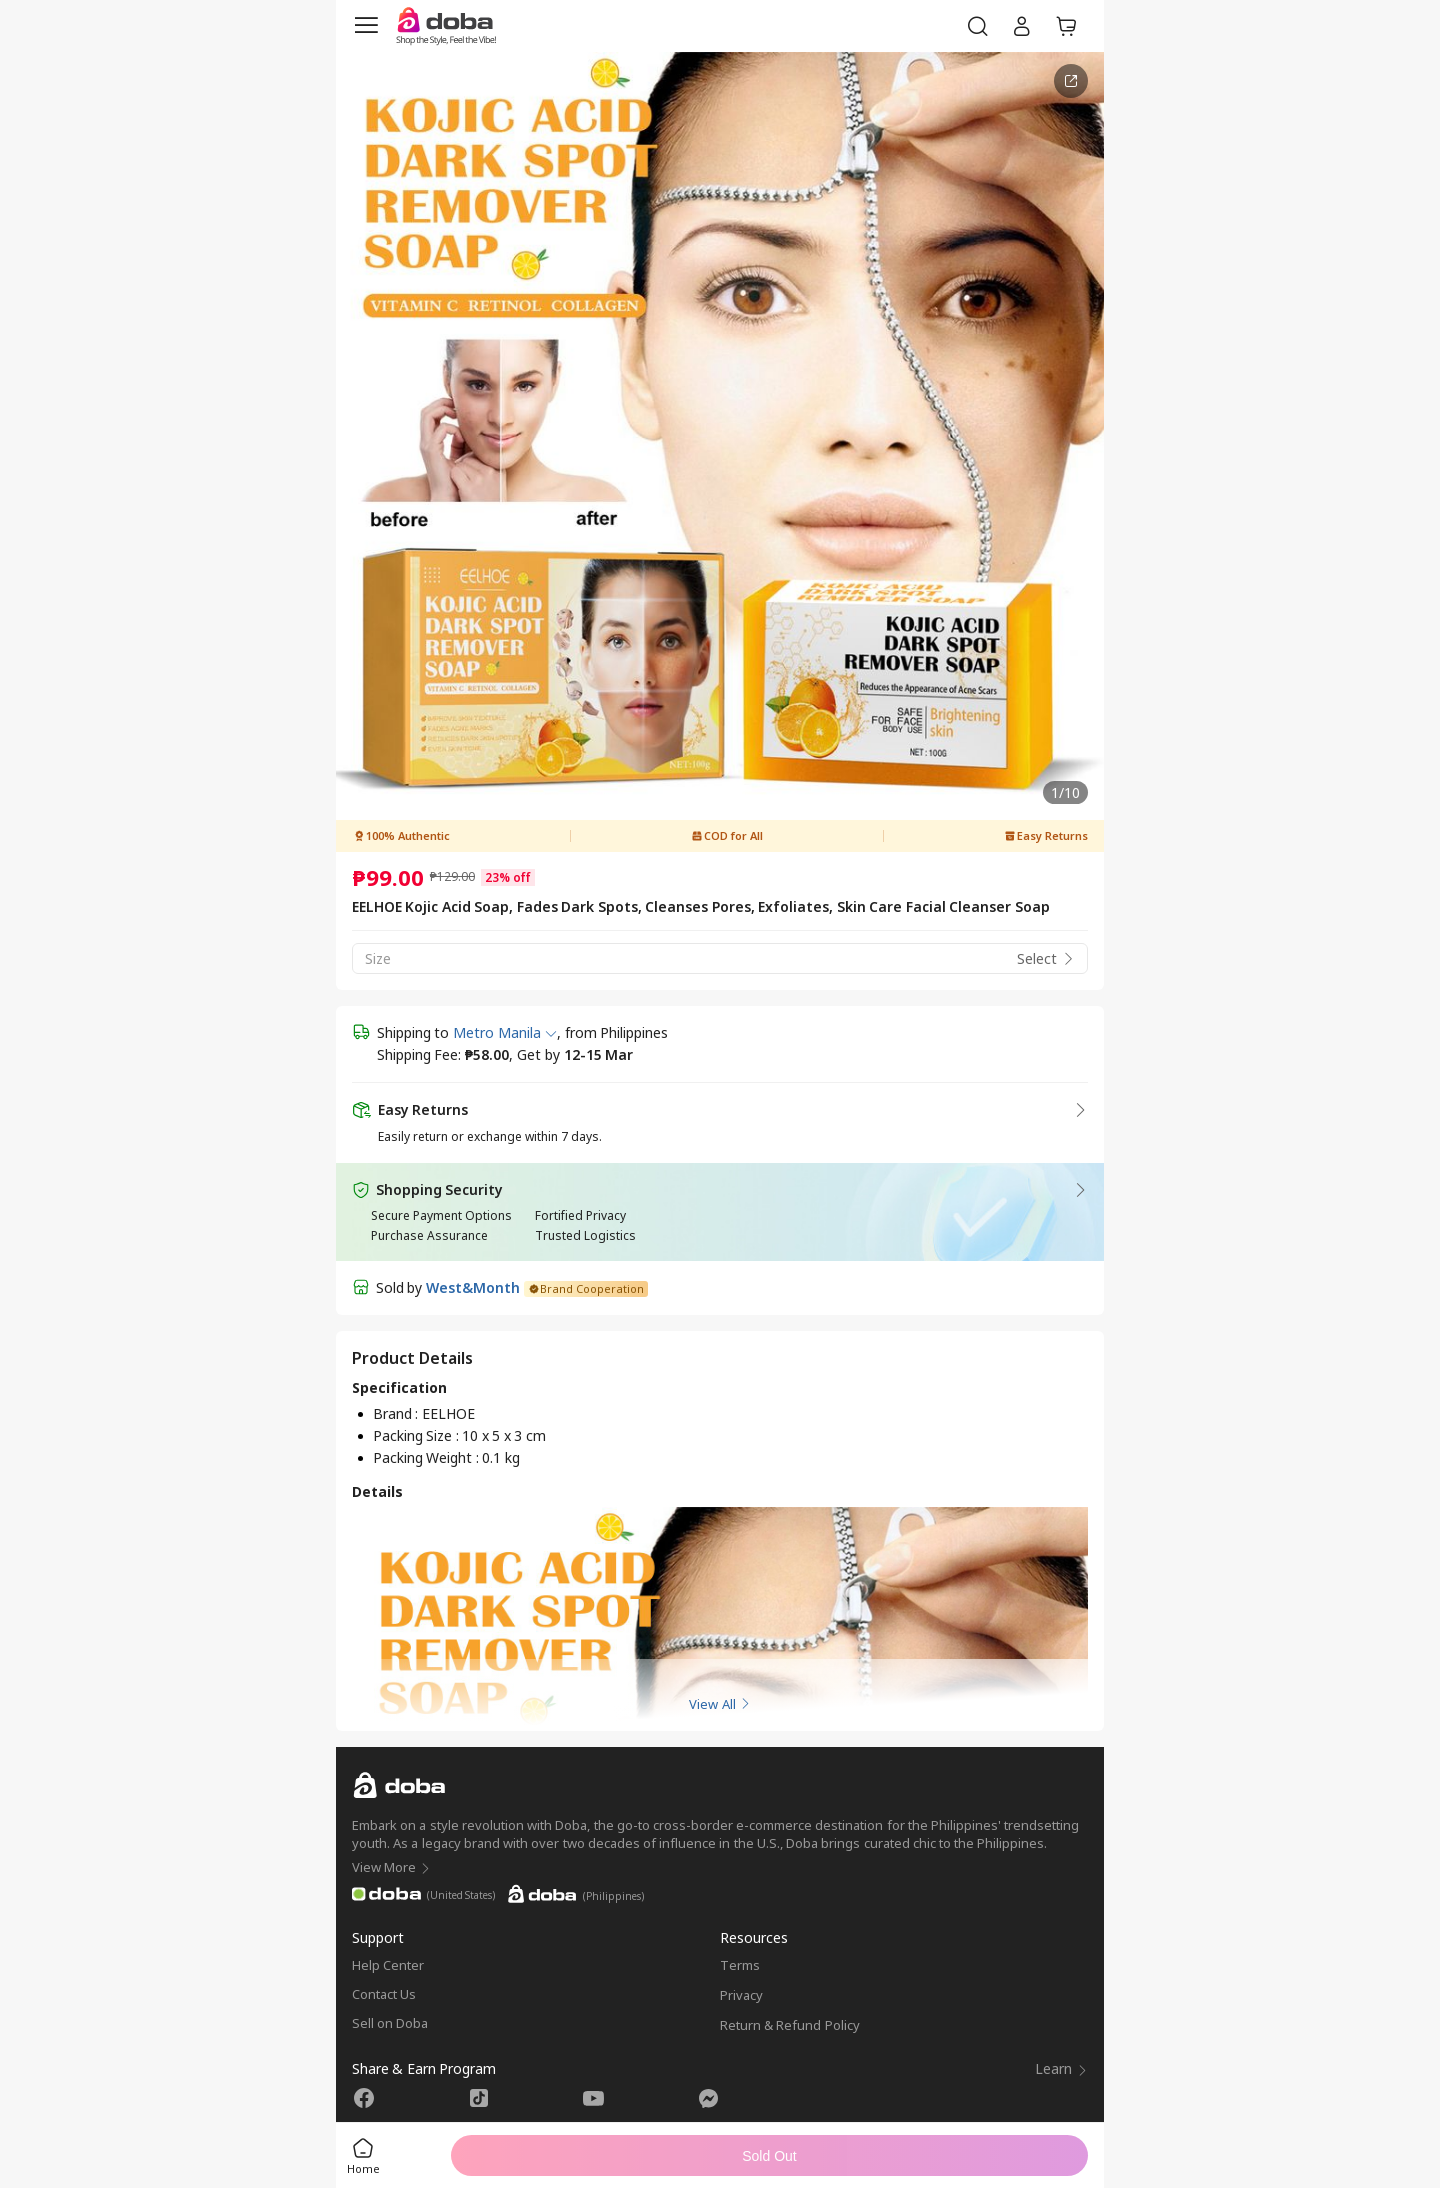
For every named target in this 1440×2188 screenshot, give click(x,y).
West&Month (473, 1287)
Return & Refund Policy (790, 2025)
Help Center (388, 1965)
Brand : (397, 1413)
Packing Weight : (427, 1457)
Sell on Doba (390, 2023)
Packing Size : (417, 1435)
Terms (740, 1965)
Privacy (741, 1995)
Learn (1061, 2068)
